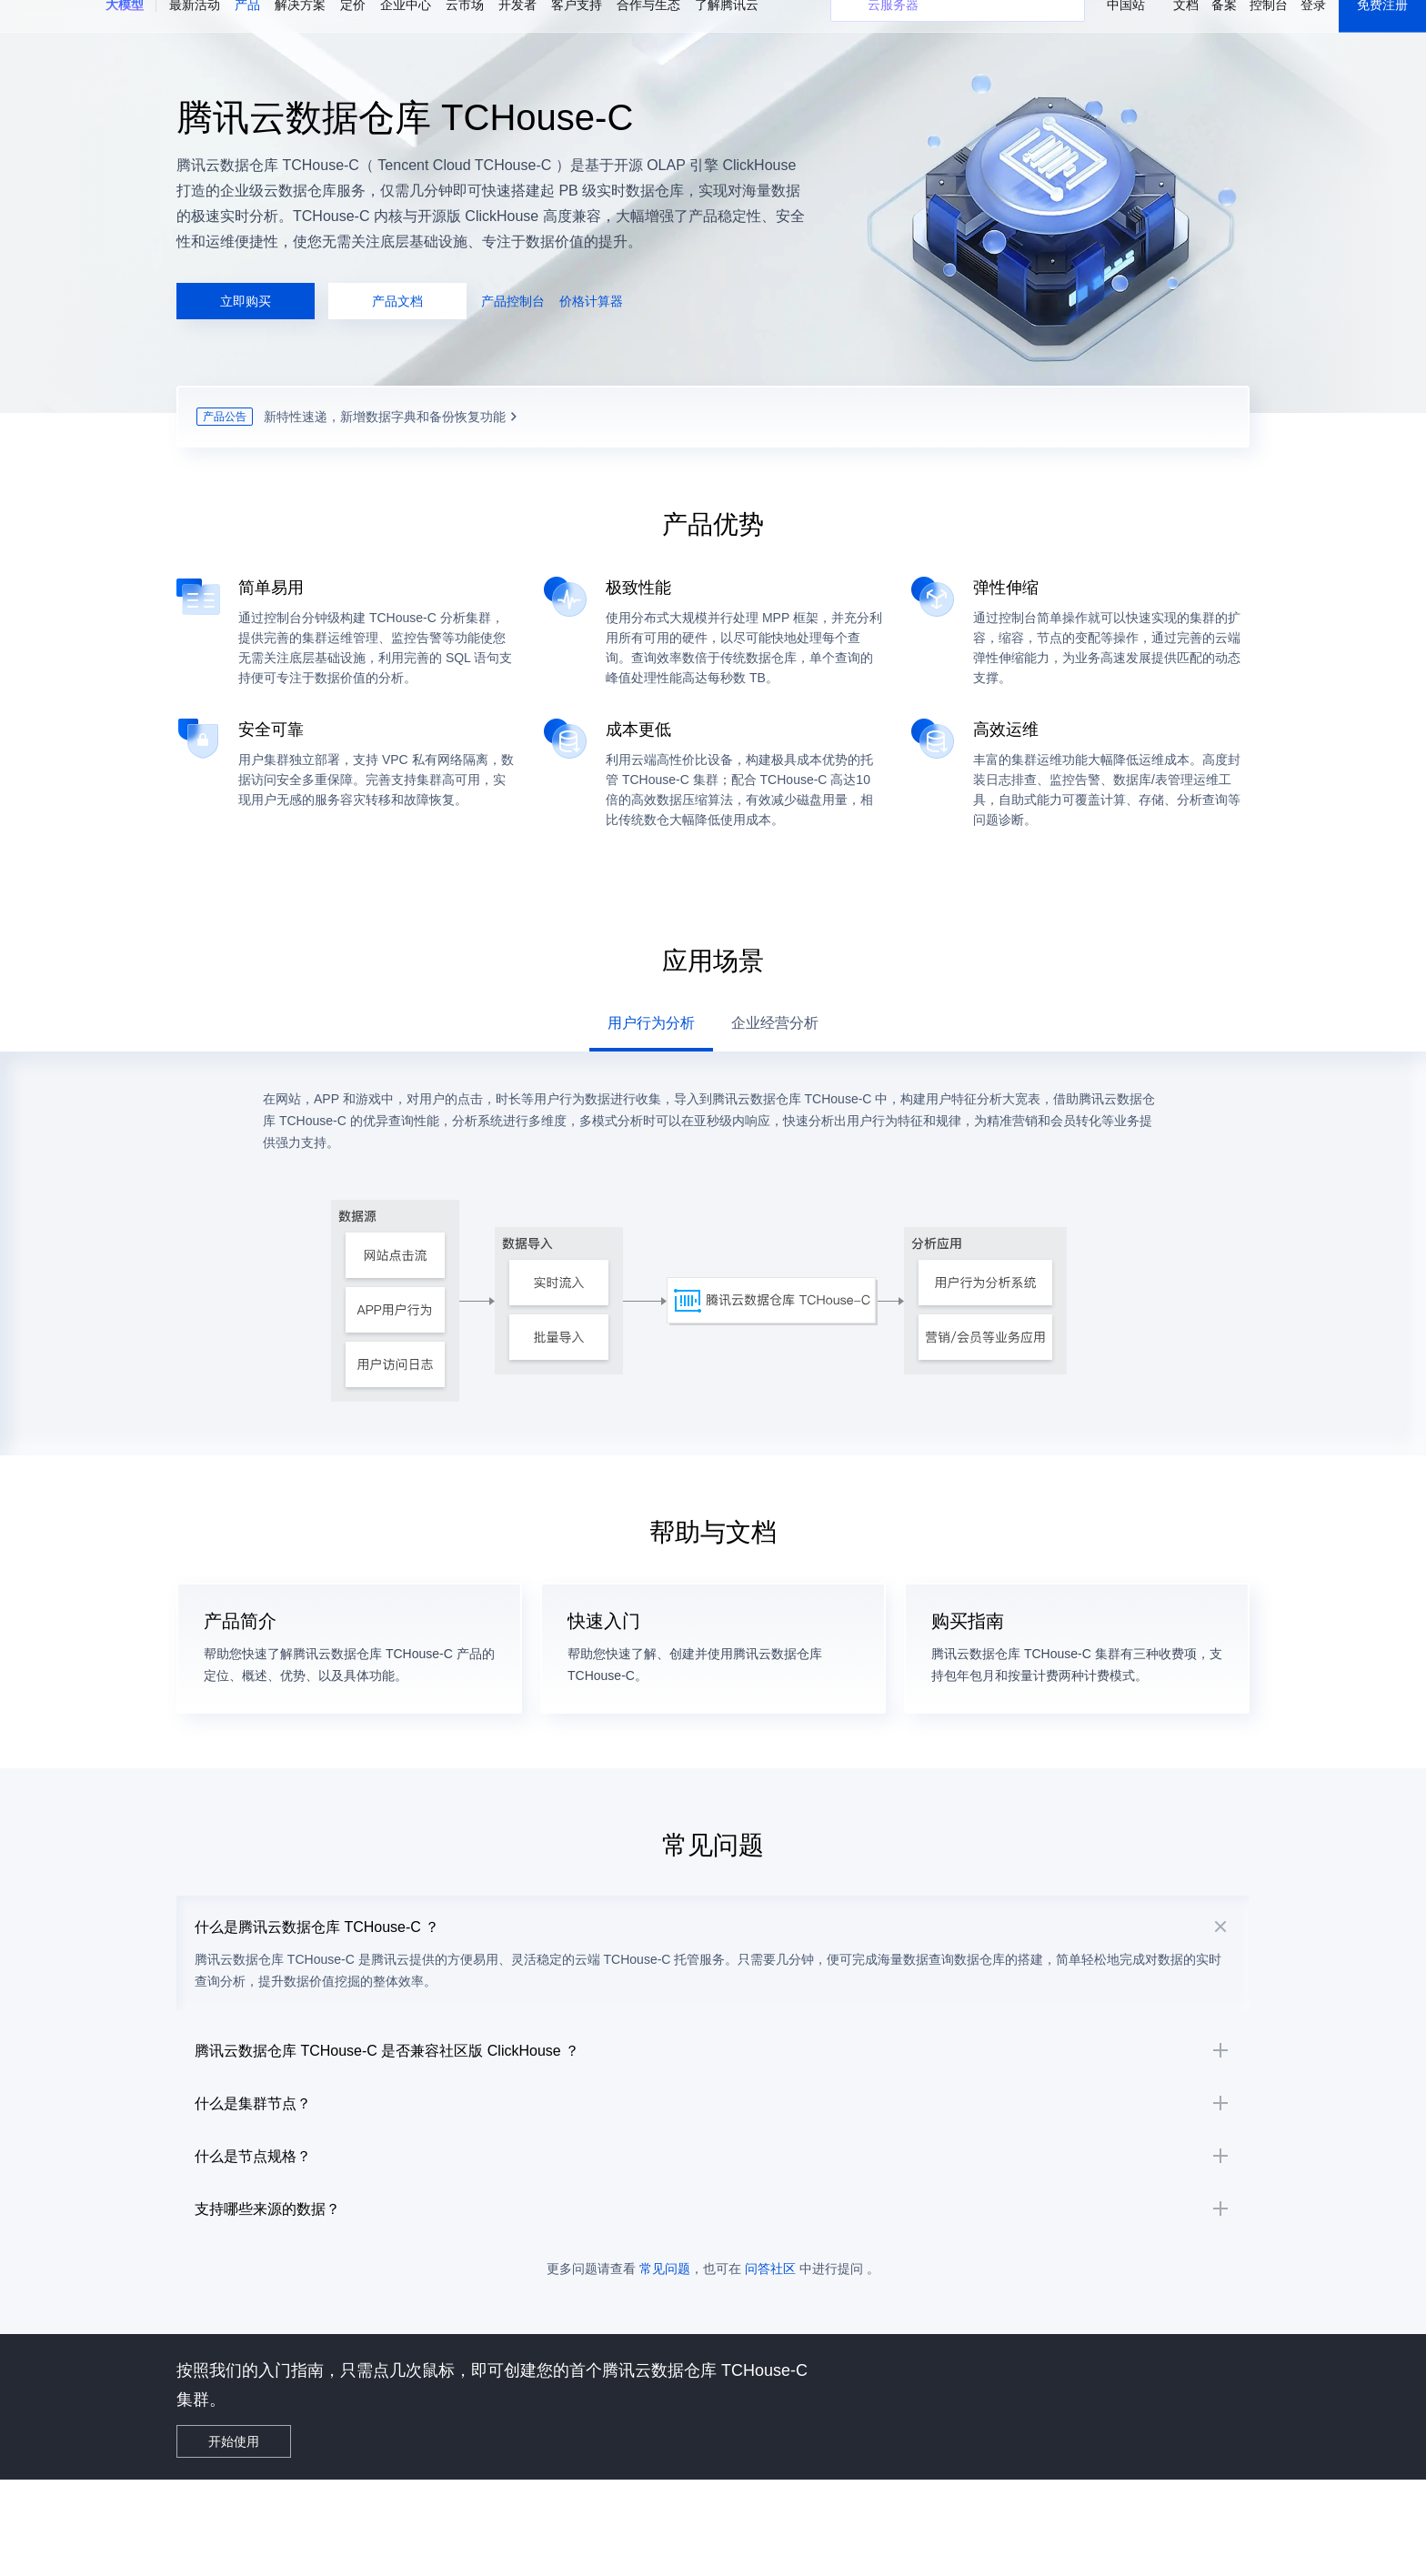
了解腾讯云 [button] (726, 27)
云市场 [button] (465, 27)
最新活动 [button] (194, 27)
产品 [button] (247, 27)
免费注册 (1382, 27)
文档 (1186, 27)
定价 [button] (353, 27)
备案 (1224, 27)
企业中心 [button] (405, 27)
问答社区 (770, 2364)
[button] (124, 28)
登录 (1313, 27)
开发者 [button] (517, 27)
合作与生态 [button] (648, 27)
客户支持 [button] (576, 27)
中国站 (1126, 27)
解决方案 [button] (300, 27)
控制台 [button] (1269, 27)
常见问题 (664, 2364)
